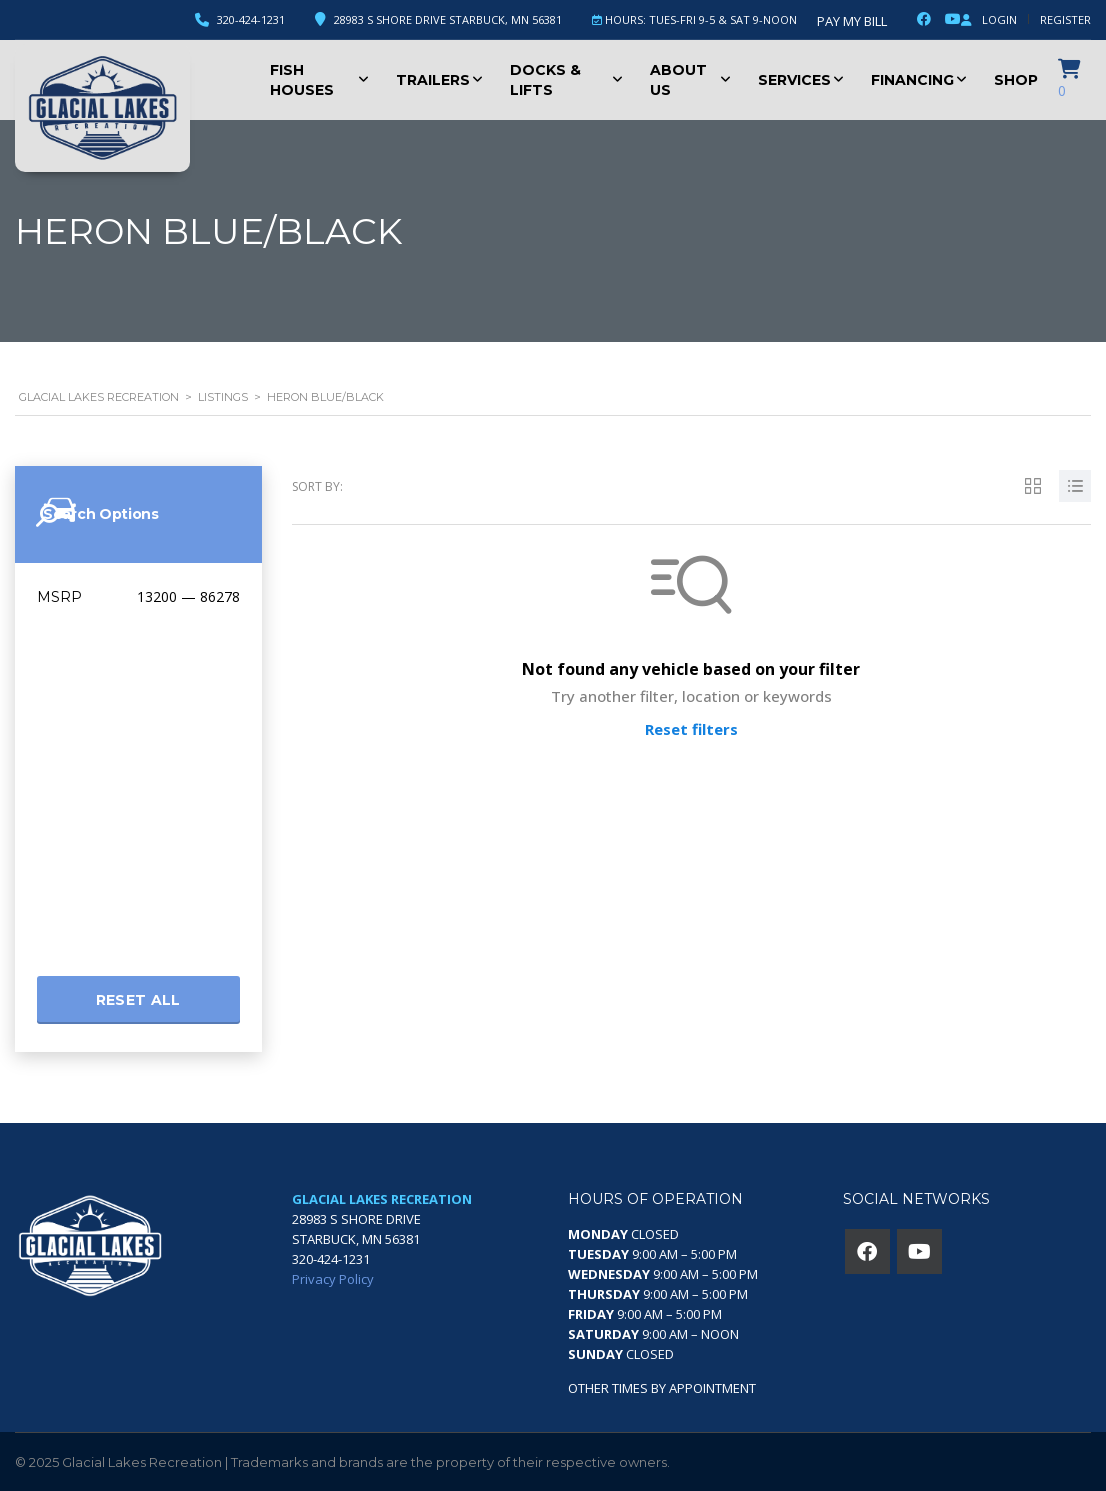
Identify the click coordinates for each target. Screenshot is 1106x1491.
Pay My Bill (852, 21)
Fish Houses (302, 80)
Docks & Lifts (545, 80)
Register (1065, 19)
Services (794, 80)
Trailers (433, 80)
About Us (678, 80)
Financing (912, 80)
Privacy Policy (333, 1279)
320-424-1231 (251, 19)
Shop (1016, 80)
